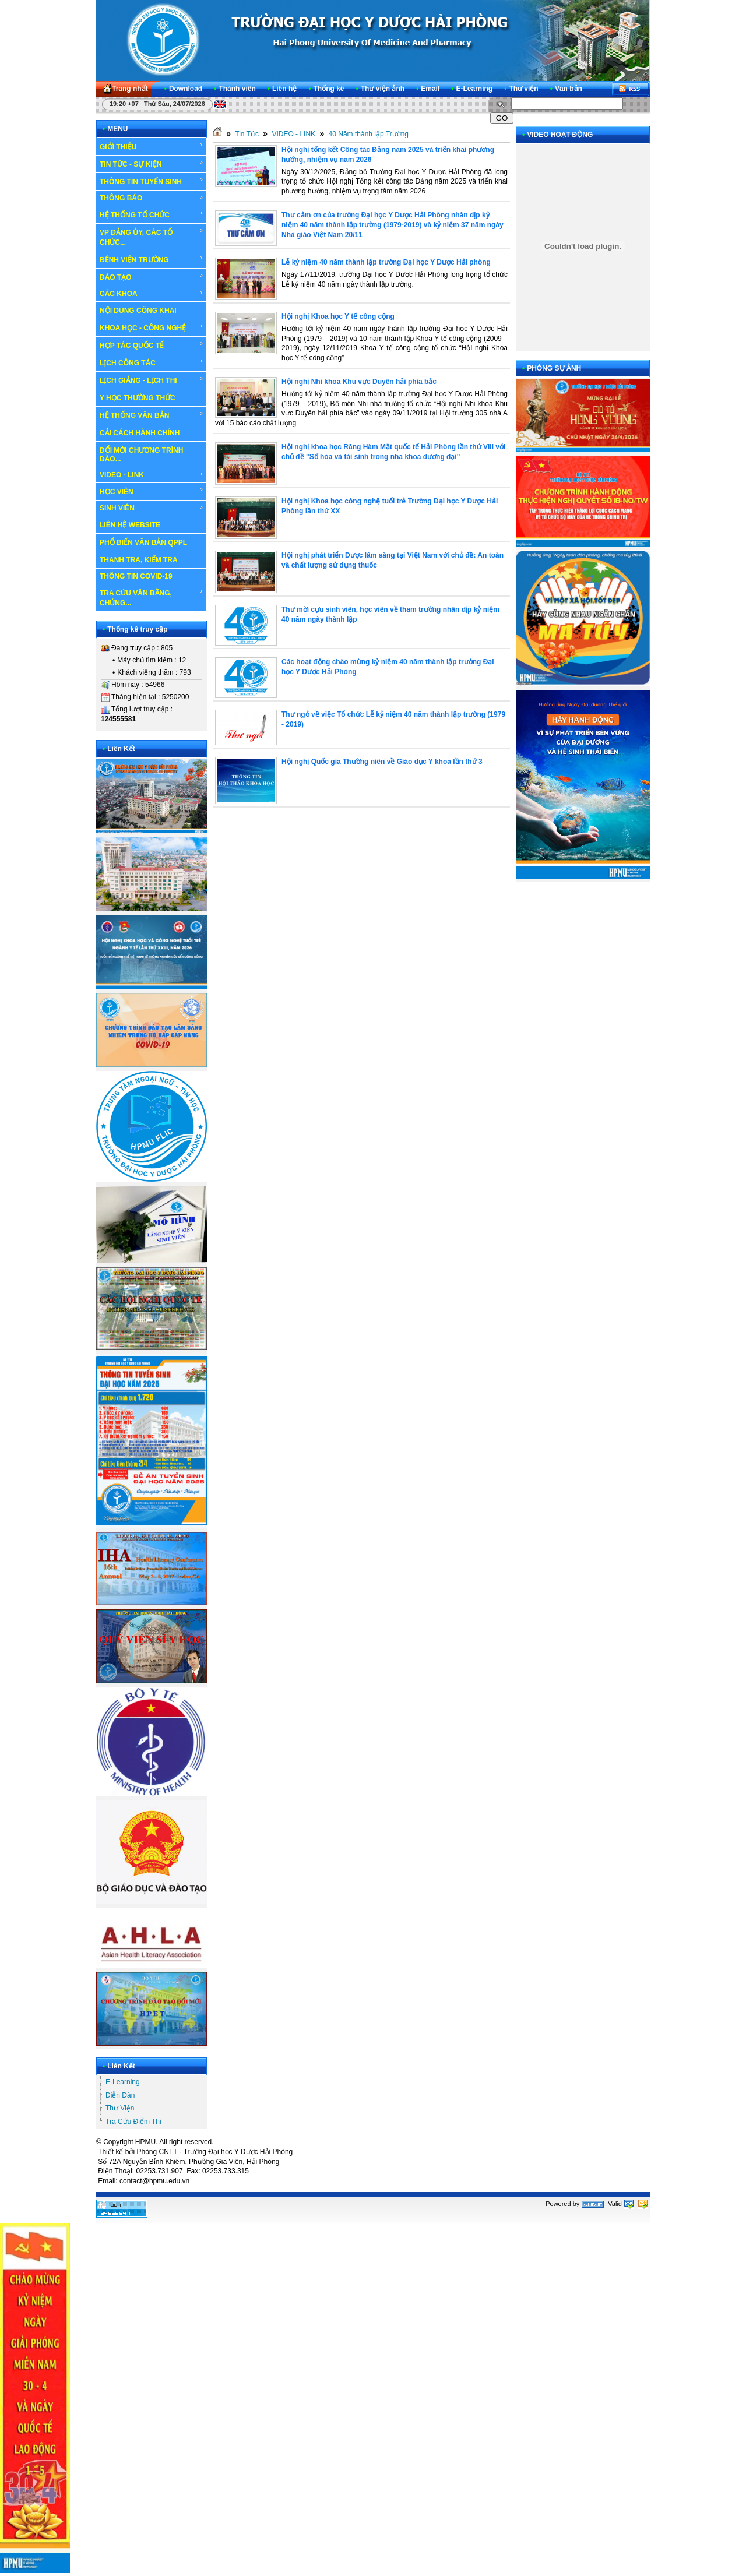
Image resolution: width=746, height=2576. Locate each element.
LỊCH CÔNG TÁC (152, 362)
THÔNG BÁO (152, 198)
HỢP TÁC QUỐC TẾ (152, 345)
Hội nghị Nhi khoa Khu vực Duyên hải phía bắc (359, 382)
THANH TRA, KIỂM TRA (139, 560)
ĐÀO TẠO (152, 276)
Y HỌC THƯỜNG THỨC (137, 398)
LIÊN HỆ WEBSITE (130, 525)
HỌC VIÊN (152, 491)
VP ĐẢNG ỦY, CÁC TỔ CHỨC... (152, 236)
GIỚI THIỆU (152, 146)
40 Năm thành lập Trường (369, 134)
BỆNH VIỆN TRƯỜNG (152, 259)
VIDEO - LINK (152, 475)
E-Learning (122, 2082)
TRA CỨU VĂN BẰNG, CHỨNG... (152, 597)
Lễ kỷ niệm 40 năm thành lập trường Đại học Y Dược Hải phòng (386, 262)
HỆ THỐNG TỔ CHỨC (152, 214)
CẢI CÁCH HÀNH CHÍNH (140, 433)
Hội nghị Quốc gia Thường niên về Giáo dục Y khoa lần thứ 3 (382, 761)
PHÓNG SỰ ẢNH (554, 368)
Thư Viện (119, 2108)
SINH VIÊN (152, 508)
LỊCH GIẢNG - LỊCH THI (152, 380)
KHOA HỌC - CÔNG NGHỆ (152, 327)
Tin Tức (247, 134)
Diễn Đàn (120, 2095)
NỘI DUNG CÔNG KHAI (138, 310)
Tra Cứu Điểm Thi (133, 2121)
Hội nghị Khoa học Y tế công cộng (338, 316)
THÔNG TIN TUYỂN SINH (152, 181)
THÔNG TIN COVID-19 (136, 576)
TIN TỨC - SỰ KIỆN (152, 163)
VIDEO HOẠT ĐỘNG (560, 135)
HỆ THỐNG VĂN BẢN (152, 415)
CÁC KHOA (152, 294)
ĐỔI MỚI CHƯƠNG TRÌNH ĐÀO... (141, 454)
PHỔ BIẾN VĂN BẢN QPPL (143, 542)
